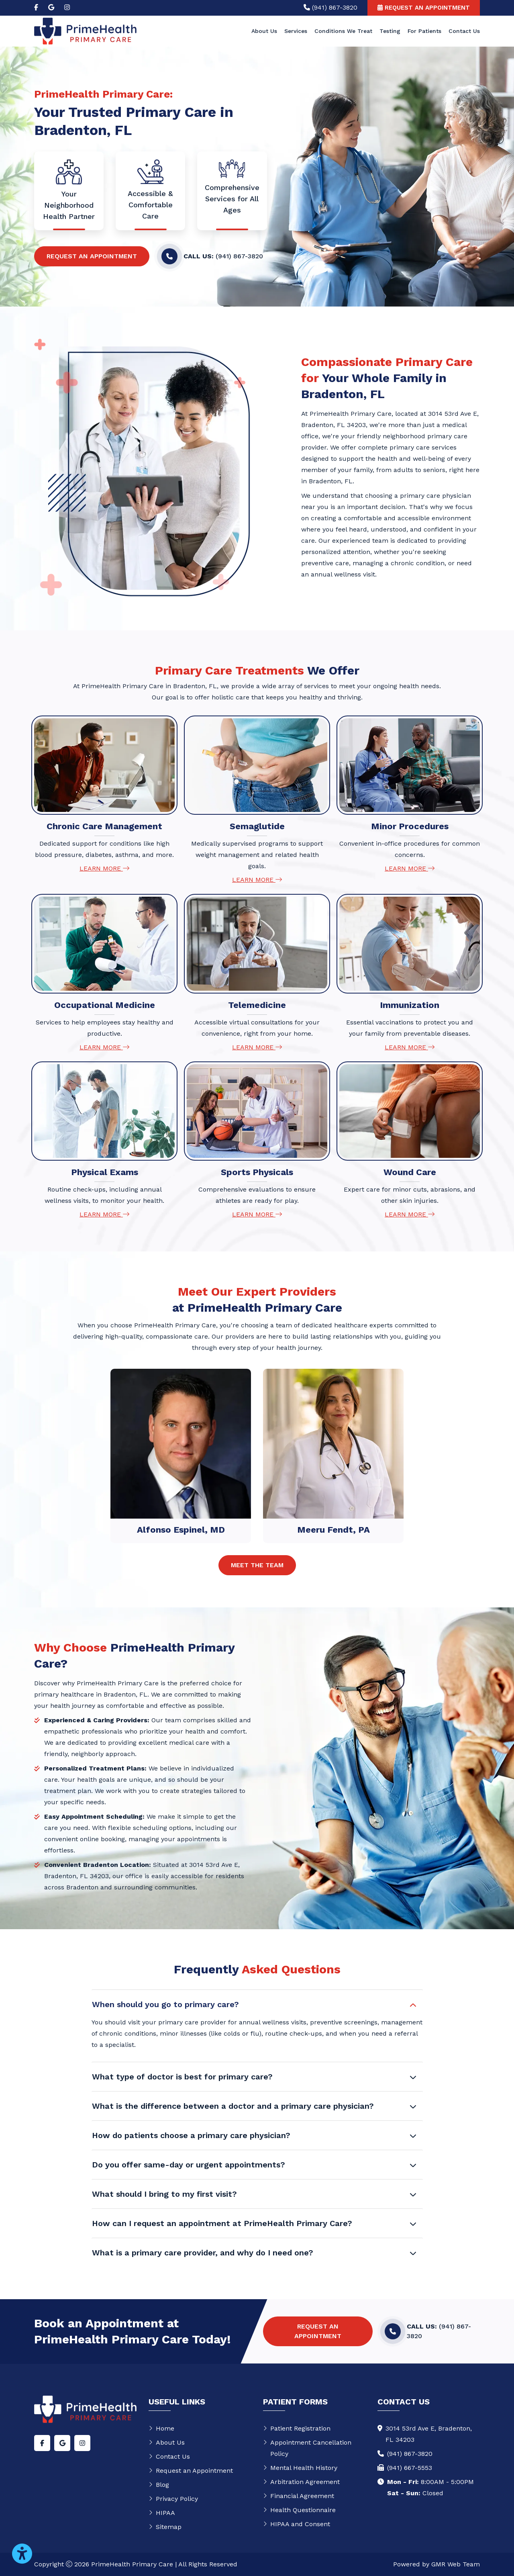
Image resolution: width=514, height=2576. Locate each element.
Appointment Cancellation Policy (307, 2448)
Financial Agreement (298, 2496)
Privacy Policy (173, 2498)
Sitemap (165, 2527)
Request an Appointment (92, 256)
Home (161, 2428)
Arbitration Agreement (301, 2482)
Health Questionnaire (299, 2510)
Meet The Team (257, 1565)
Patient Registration (296, 2428)
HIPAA (162, 2513)
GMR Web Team (455, 2564)
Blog (159, 2484)
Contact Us (464, 31)
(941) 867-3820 (409, 2453)
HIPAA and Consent (296, 2524)
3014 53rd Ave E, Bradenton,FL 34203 (429, 2434)
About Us (264, 31)
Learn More (104, 868)
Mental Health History (300, 2468)
